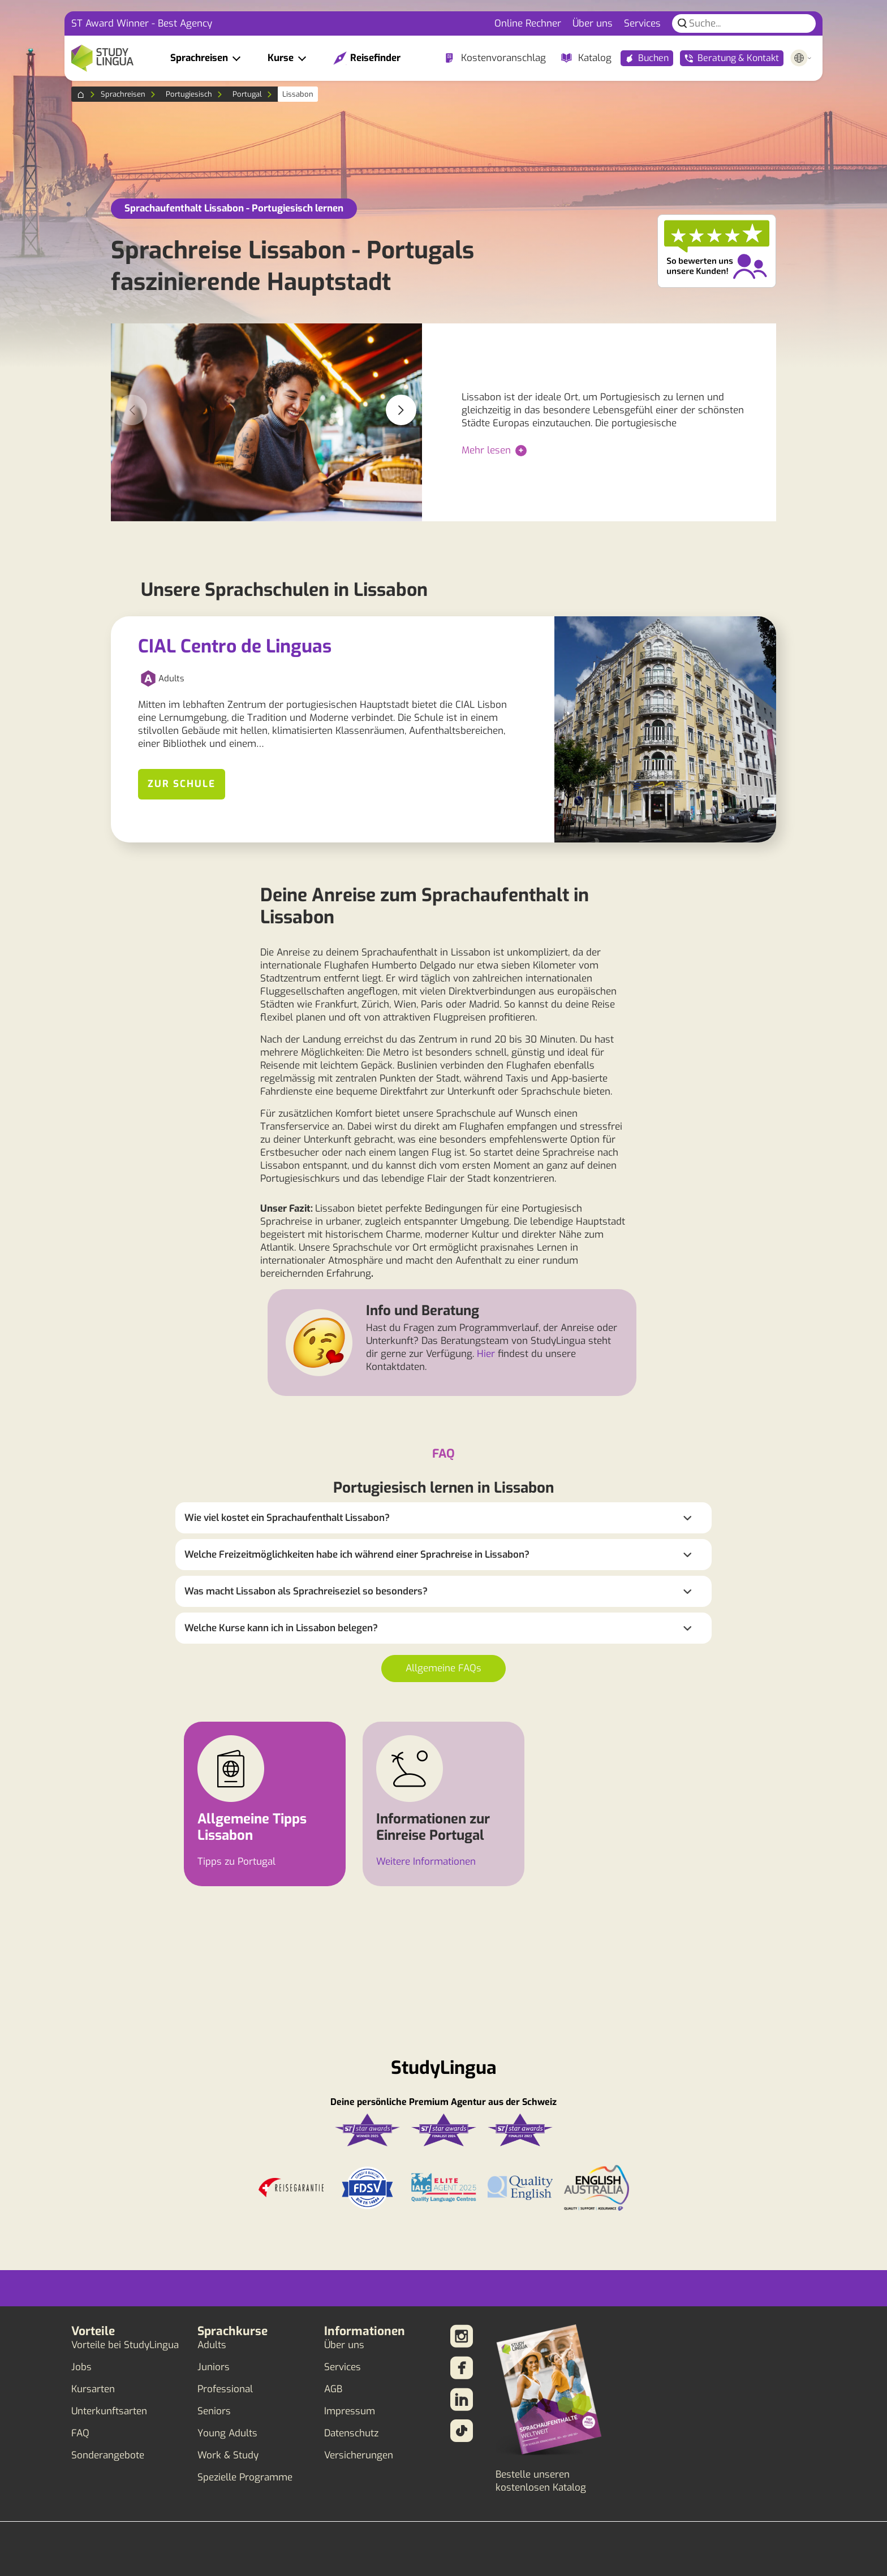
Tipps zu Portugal (236, 1861)
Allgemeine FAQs (443, 1668)
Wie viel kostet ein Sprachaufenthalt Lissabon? (287, 1517)
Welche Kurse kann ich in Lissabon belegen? (281, 1628)
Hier (486, 1353)
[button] (401, 410)
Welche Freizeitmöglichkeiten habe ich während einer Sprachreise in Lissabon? (356, 1554)
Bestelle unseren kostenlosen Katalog (541, 2481)
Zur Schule (182, 783)
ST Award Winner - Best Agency (141, 23)
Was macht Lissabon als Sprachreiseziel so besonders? (306, 1591)
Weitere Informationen (426, 1861)
